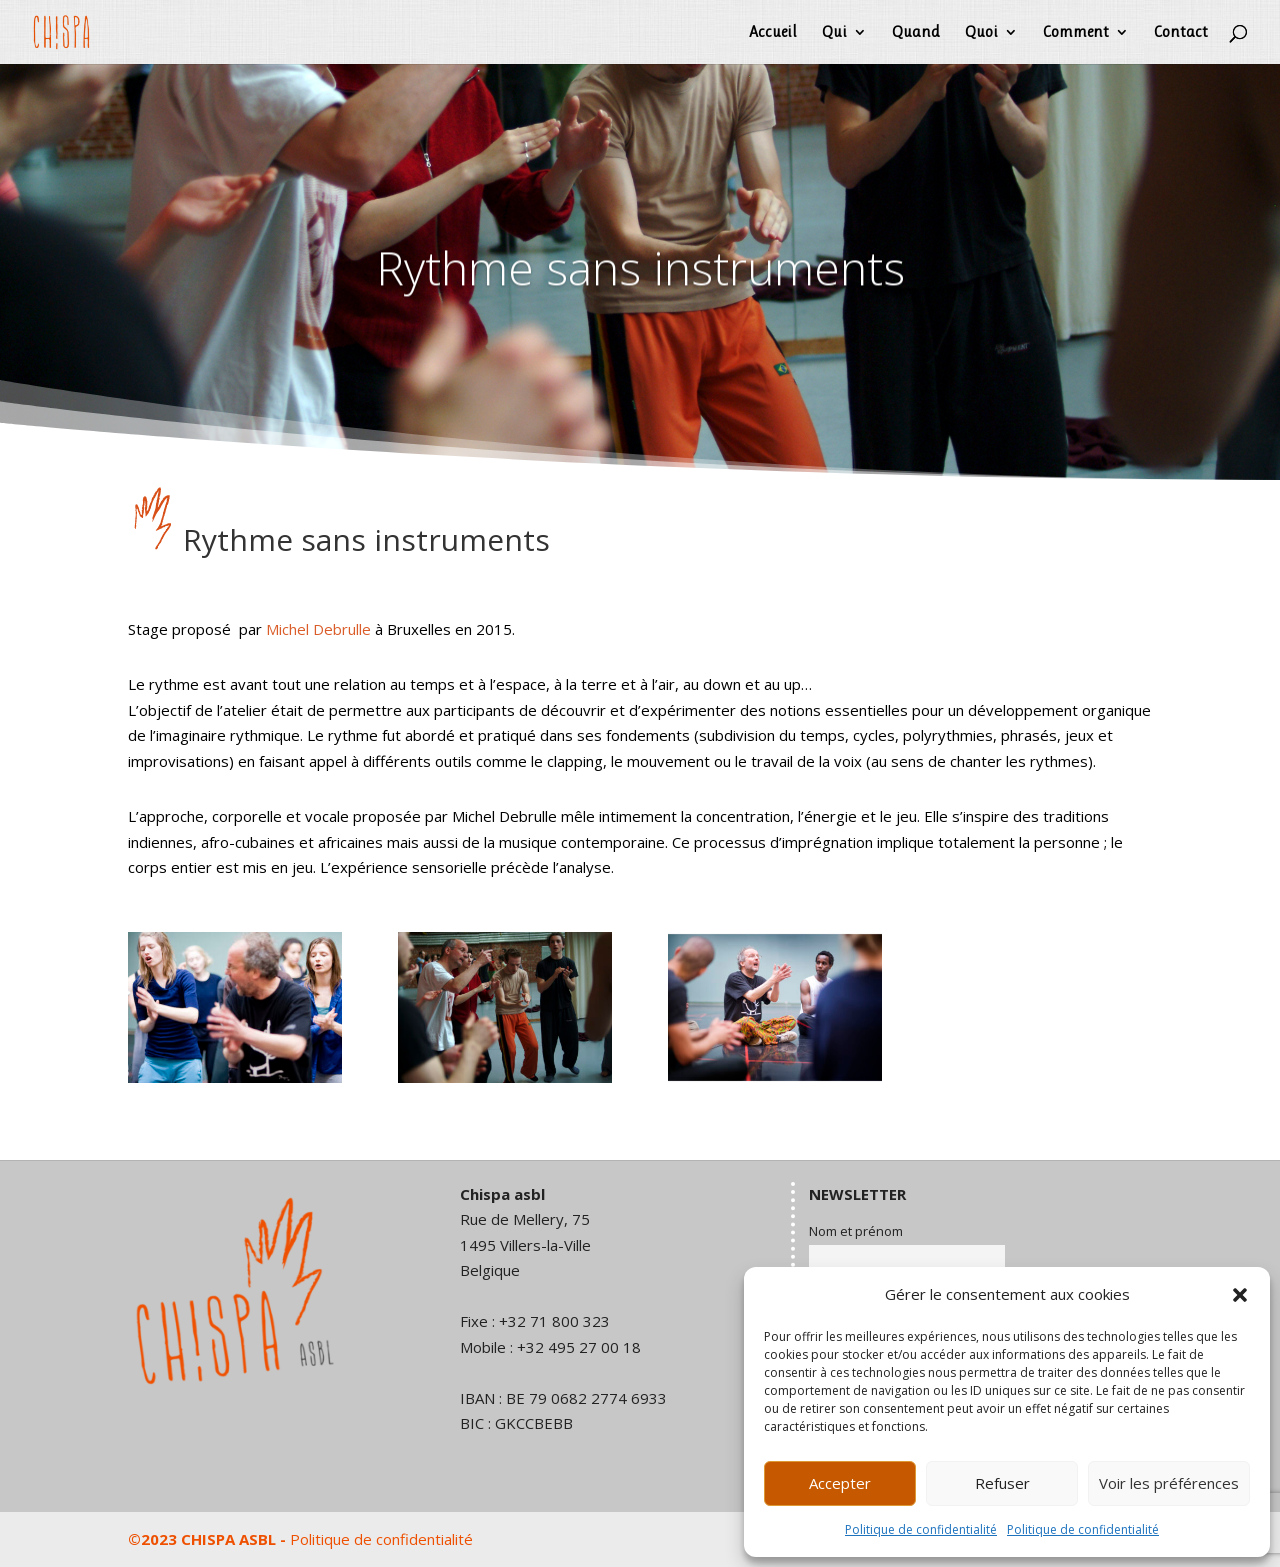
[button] (1240, 1295)
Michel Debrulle (318, 629)
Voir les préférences (1169, 1483)
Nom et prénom (856, 1231)
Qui (834, 33)
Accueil (773, 33)
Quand (916, 33)
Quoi (981, 33)
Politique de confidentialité (921, 1529)
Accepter (840, 1483)
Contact (1181, 33)
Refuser (1002, 1483)
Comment (1076, 33)
